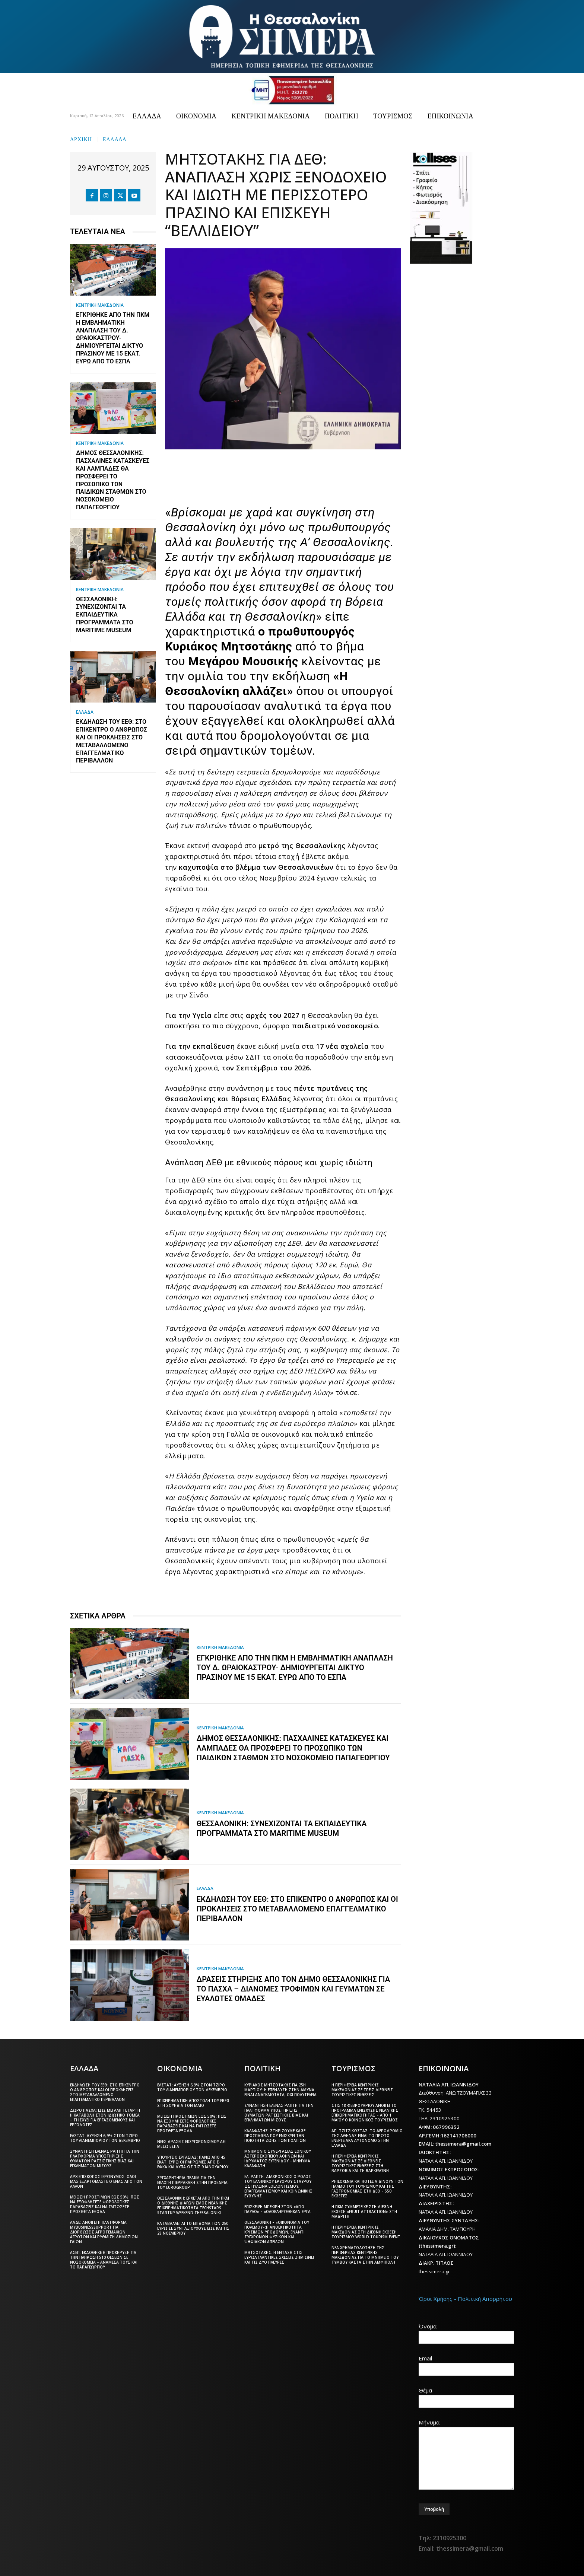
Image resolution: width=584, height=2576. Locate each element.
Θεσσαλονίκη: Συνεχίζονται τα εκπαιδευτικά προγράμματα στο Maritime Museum (104, 615)
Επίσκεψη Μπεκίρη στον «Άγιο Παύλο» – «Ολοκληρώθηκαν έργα (277, 2209)
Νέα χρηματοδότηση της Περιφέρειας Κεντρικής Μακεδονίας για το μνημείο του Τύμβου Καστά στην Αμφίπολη (365, 2255)
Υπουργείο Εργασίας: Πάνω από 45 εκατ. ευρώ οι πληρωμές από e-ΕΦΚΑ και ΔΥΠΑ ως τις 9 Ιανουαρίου (192, 2162)
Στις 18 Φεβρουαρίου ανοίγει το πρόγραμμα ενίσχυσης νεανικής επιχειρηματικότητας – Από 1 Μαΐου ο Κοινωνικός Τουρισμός (364, 2113)
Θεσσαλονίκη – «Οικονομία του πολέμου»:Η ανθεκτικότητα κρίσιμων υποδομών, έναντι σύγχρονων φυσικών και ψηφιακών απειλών (276, 2232)
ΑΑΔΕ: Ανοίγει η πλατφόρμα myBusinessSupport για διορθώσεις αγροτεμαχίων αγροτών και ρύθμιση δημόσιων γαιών (104, 2232)
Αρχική (81, 139)
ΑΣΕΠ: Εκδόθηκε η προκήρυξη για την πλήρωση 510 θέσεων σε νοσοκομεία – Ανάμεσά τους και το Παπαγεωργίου (103, 2260)
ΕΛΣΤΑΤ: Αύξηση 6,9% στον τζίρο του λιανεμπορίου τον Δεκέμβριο (105, 2138)
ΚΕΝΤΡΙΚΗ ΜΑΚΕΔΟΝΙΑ (100, 305)
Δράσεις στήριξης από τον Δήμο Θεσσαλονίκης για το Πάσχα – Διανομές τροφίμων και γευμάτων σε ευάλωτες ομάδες (293, 1989)
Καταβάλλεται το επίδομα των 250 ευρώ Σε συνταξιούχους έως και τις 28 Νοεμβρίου (193, 2228)
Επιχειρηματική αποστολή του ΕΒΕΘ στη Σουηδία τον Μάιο (193, 2103)
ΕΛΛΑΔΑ (115, 139)
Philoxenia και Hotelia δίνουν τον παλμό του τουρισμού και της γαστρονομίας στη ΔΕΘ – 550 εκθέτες (367, 2188)
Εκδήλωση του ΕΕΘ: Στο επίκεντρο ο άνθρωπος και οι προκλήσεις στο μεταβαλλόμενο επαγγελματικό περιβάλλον (111, 741)
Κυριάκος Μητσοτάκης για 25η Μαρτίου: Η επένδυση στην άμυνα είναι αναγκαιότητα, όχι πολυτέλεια (280, 2089)
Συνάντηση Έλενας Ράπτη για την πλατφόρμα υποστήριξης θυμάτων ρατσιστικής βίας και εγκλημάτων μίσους (104, 2158)
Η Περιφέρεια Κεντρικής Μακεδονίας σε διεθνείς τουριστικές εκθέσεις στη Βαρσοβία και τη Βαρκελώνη (360, 2163)
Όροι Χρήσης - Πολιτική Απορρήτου (465, 2298)
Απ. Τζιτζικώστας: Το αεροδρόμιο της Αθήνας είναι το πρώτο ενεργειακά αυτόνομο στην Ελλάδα (367, 2138)
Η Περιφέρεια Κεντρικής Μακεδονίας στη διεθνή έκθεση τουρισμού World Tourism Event (365, 2232)
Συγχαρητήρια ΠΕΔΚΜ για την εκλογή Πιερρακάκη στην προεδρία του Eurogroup (192, 2182)
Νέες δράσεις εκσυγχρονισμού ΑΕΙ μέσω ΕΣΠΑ (191, 2144)
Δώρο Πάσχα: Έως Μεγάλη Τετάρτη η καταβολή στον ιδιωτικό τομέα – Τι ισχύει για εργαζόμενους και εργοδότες (105, 2117)
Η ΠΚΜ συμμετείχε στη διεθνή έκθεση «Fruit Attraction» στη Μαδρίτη (364, 2211)
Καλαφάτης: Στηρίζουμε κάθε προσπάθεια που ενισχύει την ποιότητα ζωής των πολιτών (275, 2135)
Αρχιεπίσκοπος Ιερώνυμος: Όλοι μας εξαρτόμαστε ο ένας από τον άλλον (106, 2181)
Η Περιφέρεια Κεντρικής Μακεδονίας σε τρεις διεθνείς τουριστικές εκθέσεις (362, 2089)
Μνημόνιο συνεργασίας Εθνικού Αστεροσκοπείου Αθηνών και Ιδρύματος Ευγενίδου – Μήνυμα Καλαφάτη (277, 2158)
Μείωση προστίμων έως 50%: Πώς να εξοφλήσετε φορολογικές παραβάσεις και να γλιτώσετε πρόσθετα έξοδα (104, 2204)
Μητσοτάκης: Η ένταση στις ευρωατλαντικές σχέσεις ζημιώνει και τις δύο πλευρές (279, 2257)
